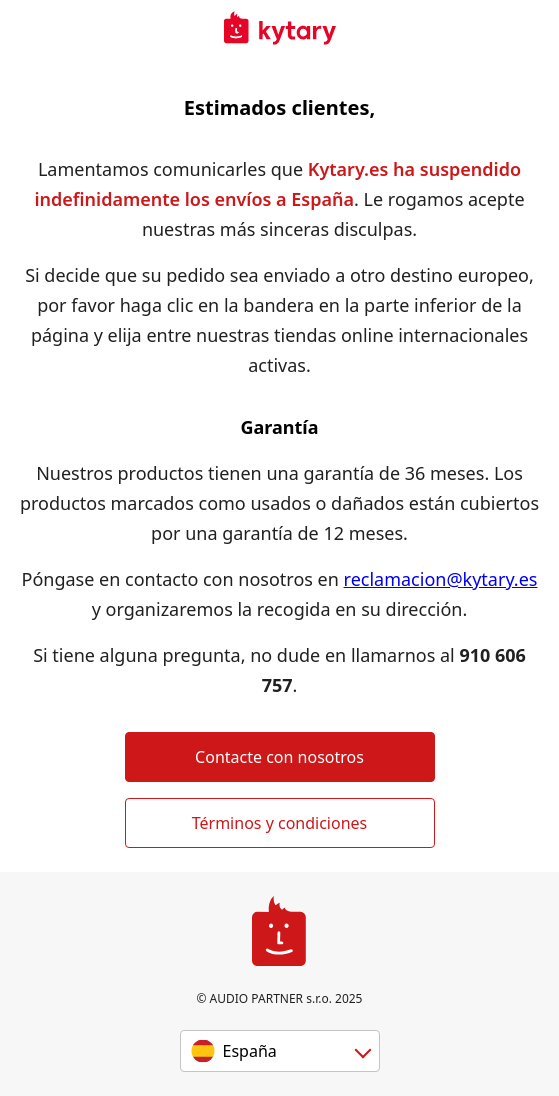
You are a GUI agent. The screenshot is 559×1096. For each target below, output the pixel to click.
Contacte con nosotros (279, 757)
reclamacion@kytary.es (441, 579)
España (250, 1051)
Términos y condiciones (280, 823)
